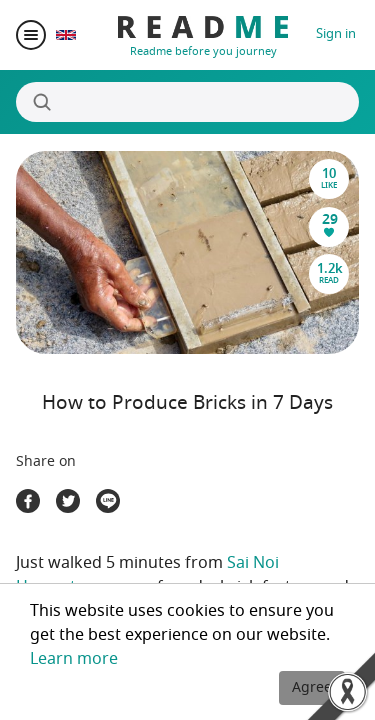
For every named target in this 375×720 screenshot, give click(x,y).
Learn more (74, 659)
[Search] (187, 102)
